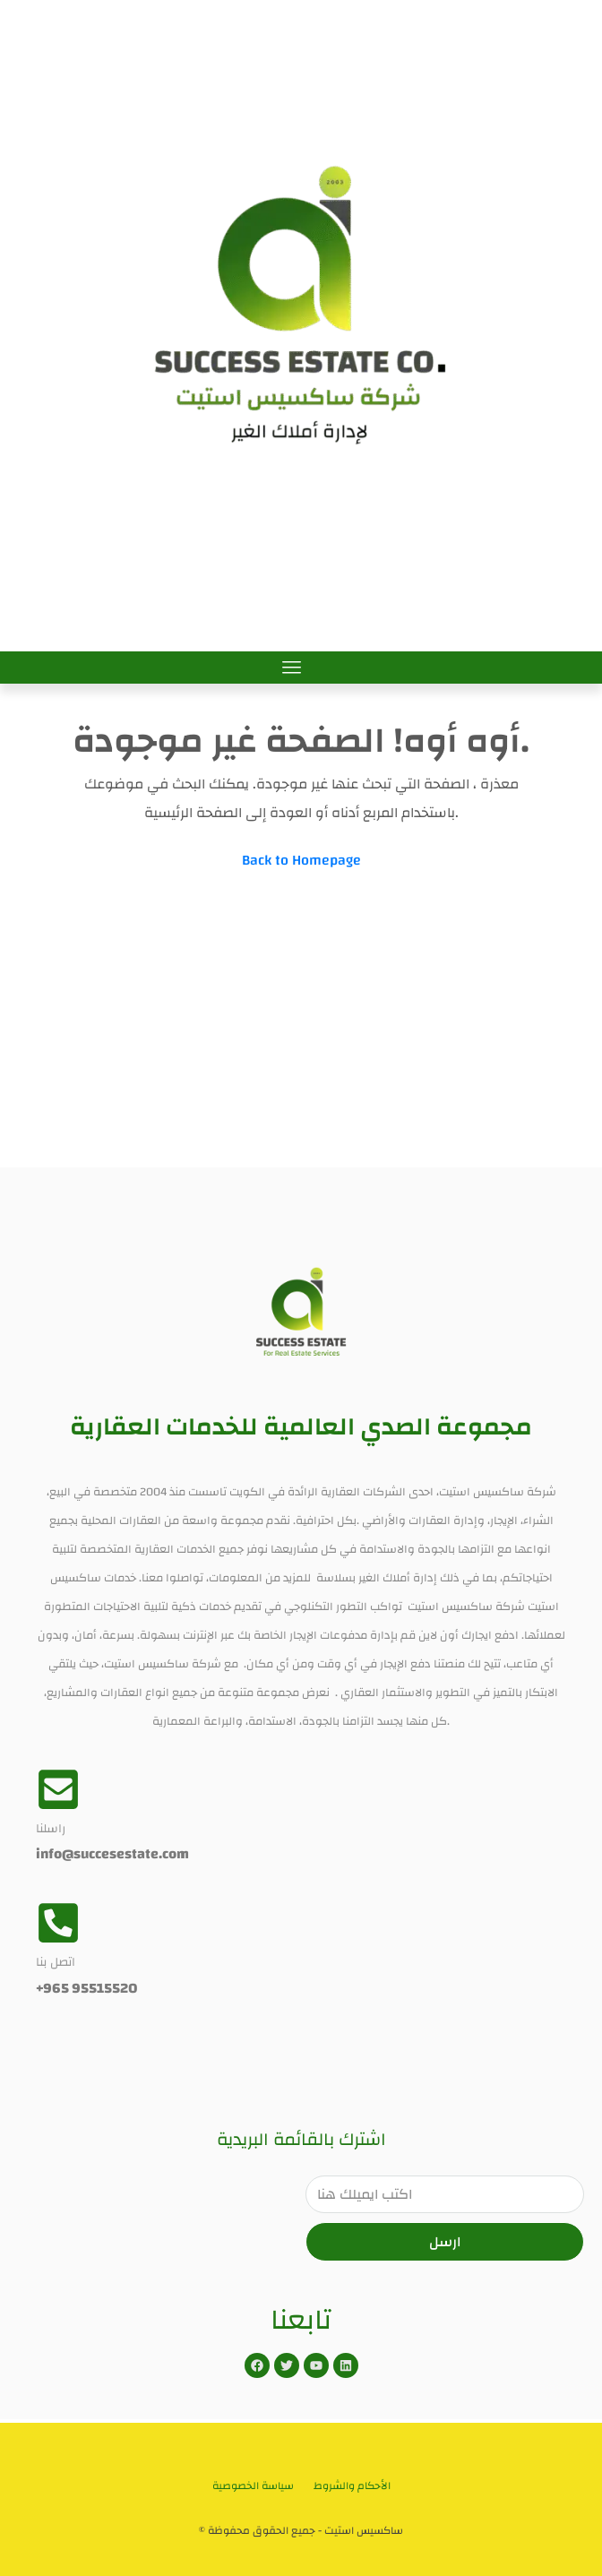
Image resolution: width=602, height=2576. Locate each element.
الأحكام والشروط (352, 2485)
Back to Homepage (301, 860)
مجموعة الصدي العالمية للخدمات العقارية (301, 1427)
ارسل (445, 2241)
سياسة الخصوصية (253, 2485)
